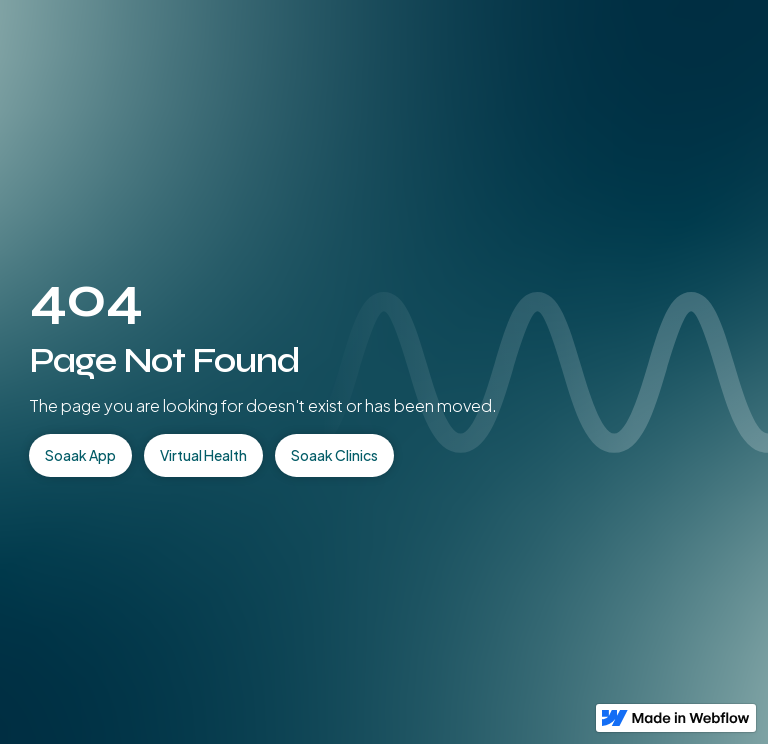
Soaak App (80, 455)
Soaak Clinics (334, 455)
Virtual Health (203, 455)
